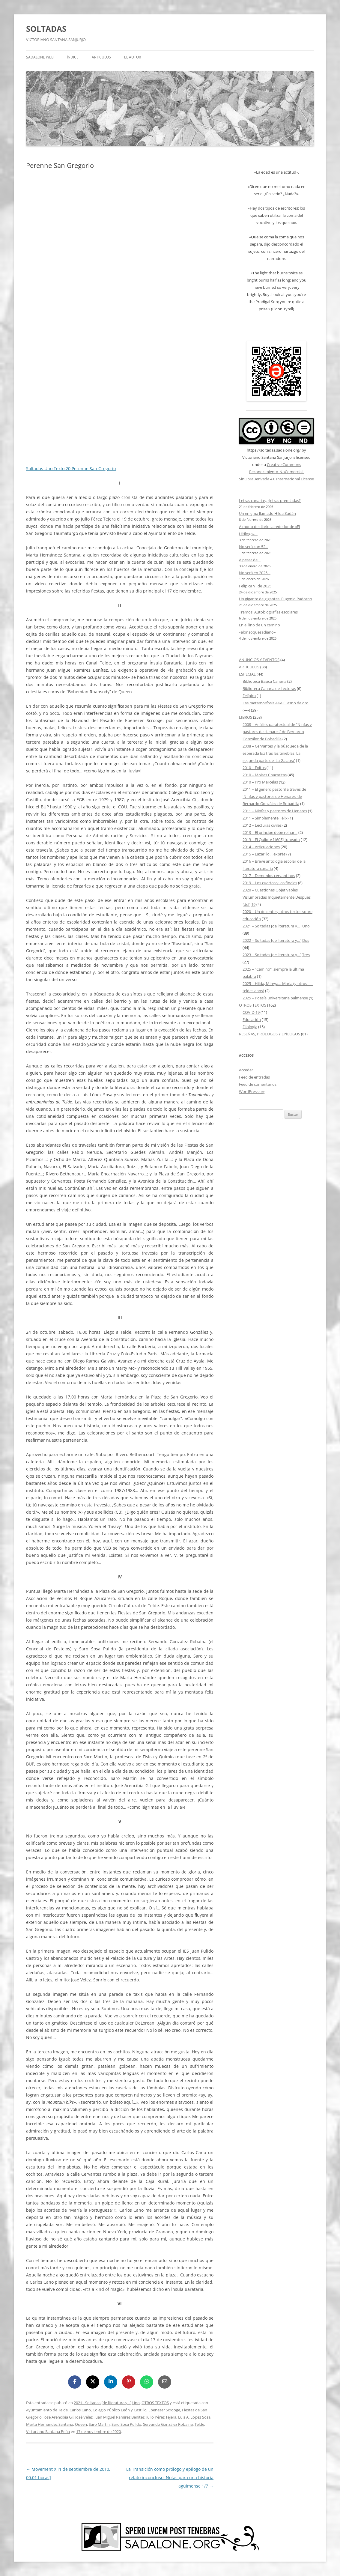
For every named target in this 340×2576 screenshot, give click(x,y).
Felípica (249, 695)
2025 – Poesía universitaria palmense (275, 998)
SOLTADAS (46, 28)
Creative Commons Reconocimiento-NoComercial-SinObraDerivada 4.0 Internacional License (276, 472)
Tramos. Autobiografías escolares (268, 612)
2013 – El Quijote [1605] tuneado (271, 839)
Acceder (246, 1070)
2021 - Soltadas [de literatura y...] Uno (107, 2402)
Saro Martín (99, 2424)
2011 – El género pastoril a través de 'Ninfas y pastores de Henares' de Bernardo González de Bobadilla (274, 796)
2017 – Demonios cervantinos (269, 875)
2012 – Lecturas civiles (262, 825)
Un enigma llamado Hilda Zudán (267, 513)
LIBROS (245, 717)
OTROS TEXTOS (155, 2402)
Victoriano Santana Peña (48, 2431)
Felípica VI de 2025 (255, 586)
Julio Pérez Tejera (161, 2417)
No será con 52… (253, 546)
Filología (250, 1026)
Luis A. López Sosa (194, 2417)
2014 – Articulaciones (261, 846)
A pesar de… (250, 560)
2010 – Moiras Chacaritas (265, 775)
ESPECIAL (247, 674)
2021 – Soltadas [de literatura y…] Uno (276, 926)
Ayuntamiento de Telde (47, 2410)
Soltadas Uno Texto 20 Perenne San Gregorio (71, 468)
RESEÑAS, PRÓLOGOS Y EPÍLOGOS (269, 1034)
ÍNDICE (73, 57)
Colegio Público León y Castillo (120, 2410)
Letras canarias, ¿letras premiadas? (270, 500)
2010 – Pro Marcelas (260, 782)
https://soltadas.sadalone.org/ (274, 450)
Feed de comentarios (257, 1084)
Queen (81, 2424)
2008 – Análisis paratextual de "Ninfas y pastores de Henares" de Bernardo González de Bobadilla (277, 732)
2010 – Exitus (254, 767)
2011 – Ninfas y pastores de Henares (275, 810)
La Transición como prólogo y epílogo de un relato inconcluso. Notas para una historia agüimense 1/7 (169, 2477)
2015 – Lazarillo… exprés (264, 854)
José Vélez (84, 2417)
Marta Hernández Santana (49, 2424)
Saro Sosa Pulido (126, 2424)
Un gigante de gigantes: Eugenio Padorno (275, 598)
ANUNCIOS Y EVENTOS (259, 659)
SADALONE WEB (40, 57)
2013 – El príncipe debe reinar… (270, 832)
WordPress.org (252, 1091)
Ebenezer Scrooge (164, 2410)
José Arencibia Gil (58, 2417)
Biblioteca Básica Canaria (264, 681)
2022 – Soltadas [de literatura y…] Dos (276, 940)
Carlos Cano (80, 2410)
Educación (252, 1019)
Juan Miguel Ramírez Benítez (119, 2417)
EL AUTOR (132, 57)
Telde (199, 2424)
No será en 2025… (254, 572)
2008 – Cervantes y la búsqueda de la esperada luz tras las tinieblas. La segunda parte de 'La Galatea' (275, 753)
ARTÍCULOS (101, 57)
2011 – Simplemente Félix (265, 818)
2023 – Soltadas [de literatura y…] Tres (276, 954)
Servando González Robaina (168, 2424)
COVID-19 (251, 1012)
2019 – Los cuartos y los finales (270, 882)
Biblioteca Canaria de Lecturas (269, 688)
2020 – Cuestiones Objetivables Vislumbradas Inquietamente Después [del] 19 (277, 897)
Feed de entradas (254, 1077)
